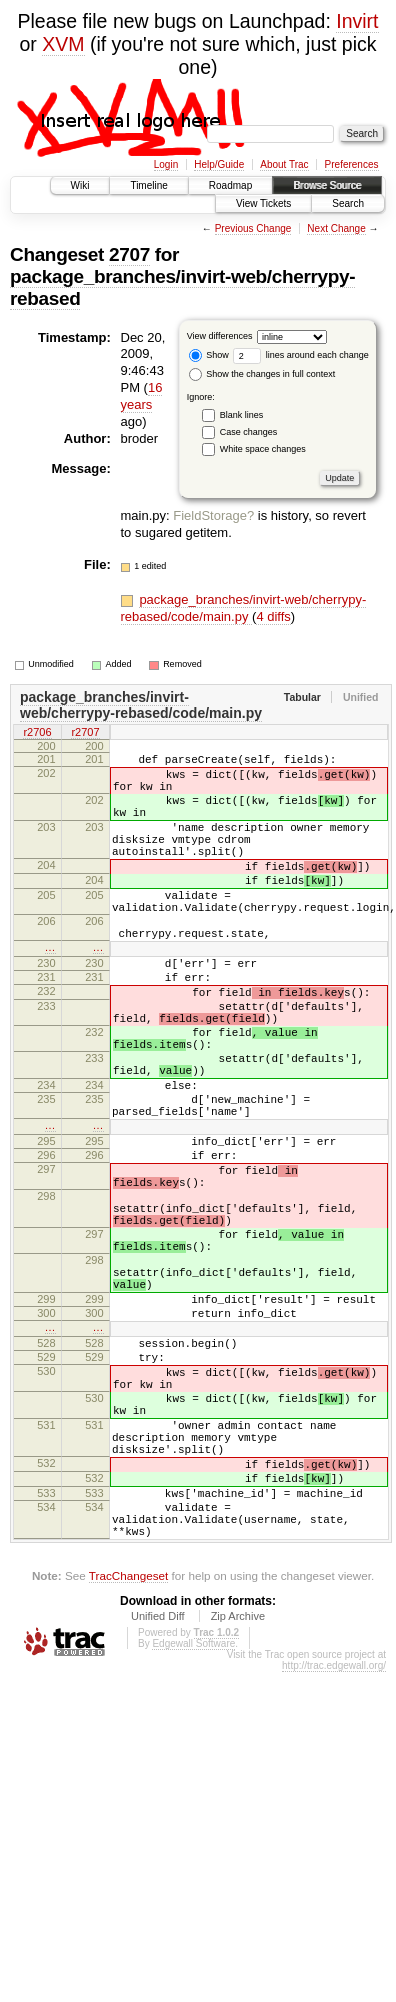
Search (348, 203)
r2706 (37, 734)
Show (209, 355)
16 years (142, 396)
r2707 (85, 734)
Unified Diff (158, 1793)
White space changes (263, 449)
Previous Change (253, 228)
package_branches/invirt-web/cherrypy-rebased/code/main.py (244, 608)
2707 (129, 254)
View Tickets (263, 203)
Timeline (148, 185)
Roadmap (230, 185)
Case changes (249, 432)
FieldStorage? (213, 515)
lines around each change (301, 355)
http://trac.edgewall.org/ (334, 1842)
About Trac (284, 164)
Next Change (336, 228)
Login (166, 164)
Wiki (80, 185)
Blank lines (242, 415)
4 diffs (273, 616)
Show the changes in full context (262, 374)
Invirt (357, 21)
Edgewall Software (193, 1820)
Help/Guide (219, 164)
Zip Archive (238, 1793)
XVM (63, 44)
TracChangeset (128, 1752)
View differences (220, 336)
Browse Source (327, 185)
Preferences (352, 164)
